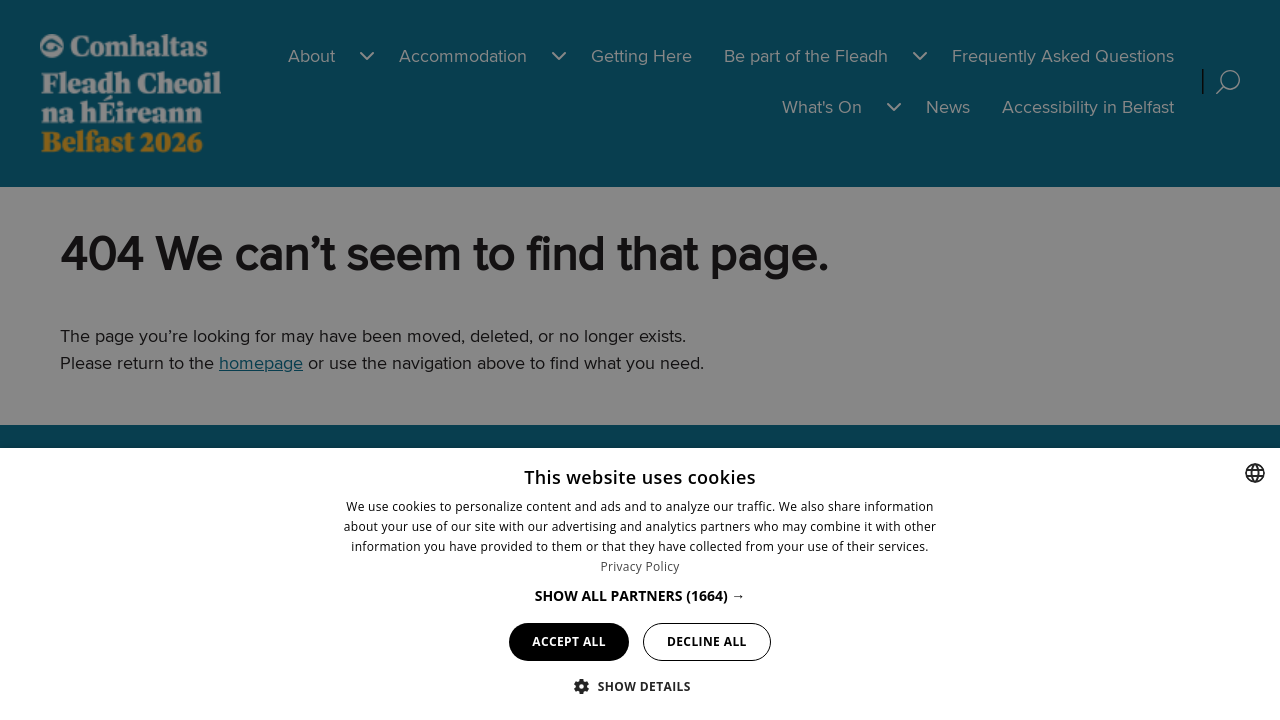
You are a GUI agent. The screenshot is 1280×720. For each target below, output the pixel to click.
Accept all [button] (569, 641)
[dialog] (640, 584)
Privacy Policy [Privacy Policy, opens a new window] (639, 566)
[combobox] (1255, 473)
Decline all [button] (707, 641)
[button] (640, 595)
